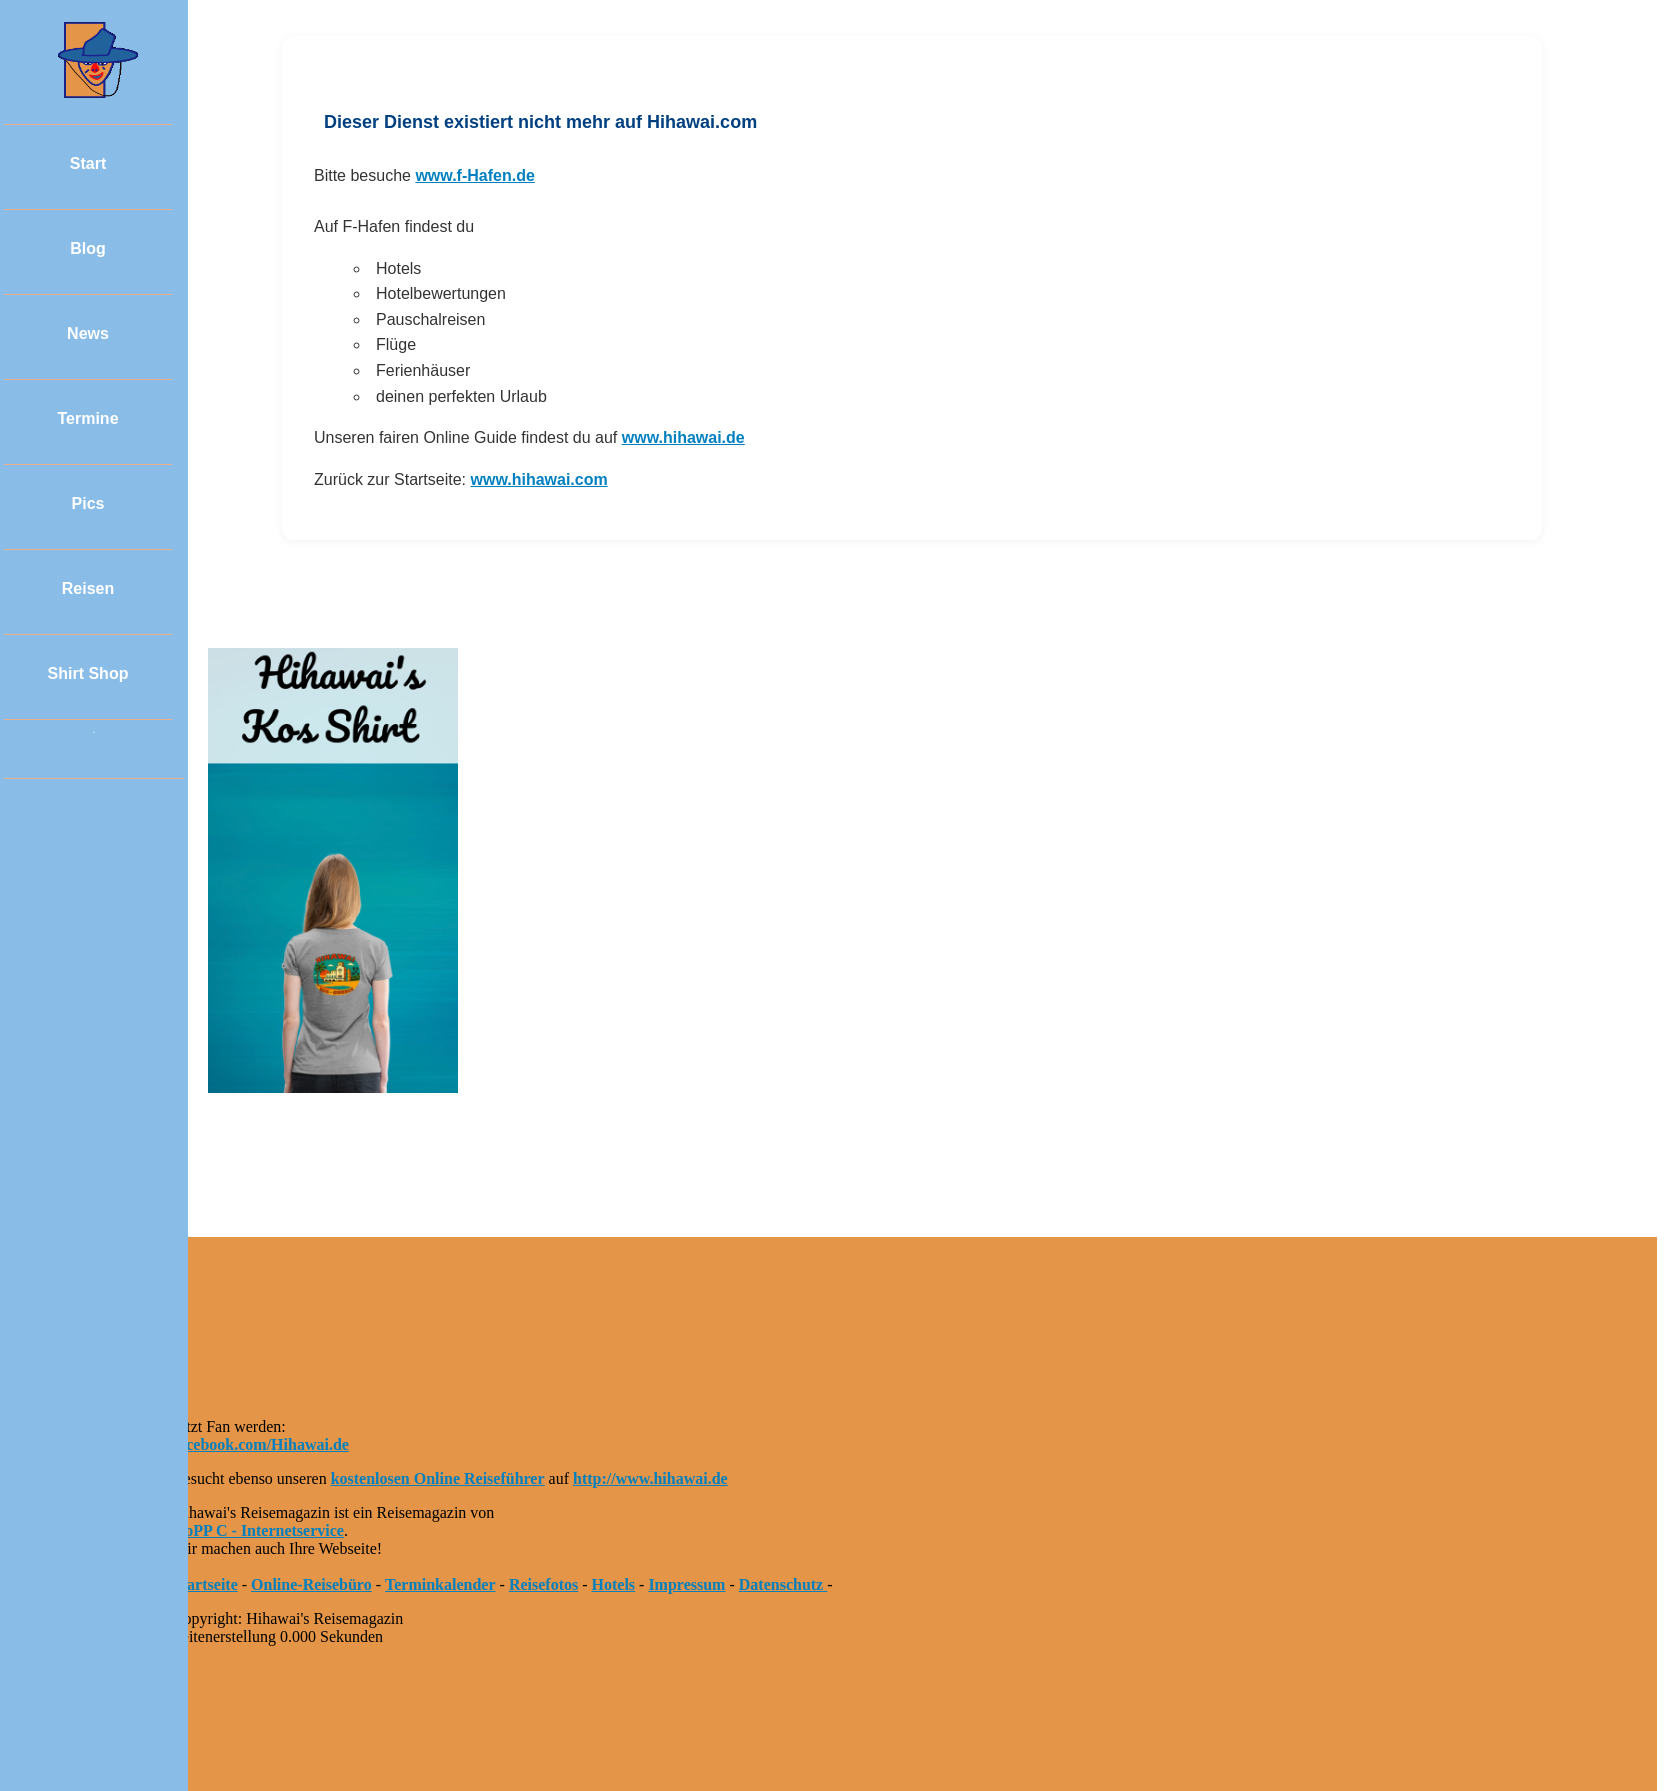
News (88, 333)
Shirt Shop (88, 673)
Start (88, 163)
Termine (87, 418)
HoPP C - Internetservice (258, 1530)
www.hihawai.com (539, 479)
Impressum (686, 1584)
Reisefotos (543, 1584)
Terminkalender (440, 1584)
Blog (88, 248)
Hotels (614, 1584)
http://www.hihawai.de (650, 1478)
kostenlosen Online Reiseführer (438, 1478)
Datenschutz (783, 1584)
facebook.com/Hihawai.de (261, 1444)
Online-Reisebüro (311, 1584)
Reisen (88, 588)
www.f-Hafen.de (474, 175)
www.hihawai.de (683, 437)
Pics (88, 503)
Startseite (205, 1584)
